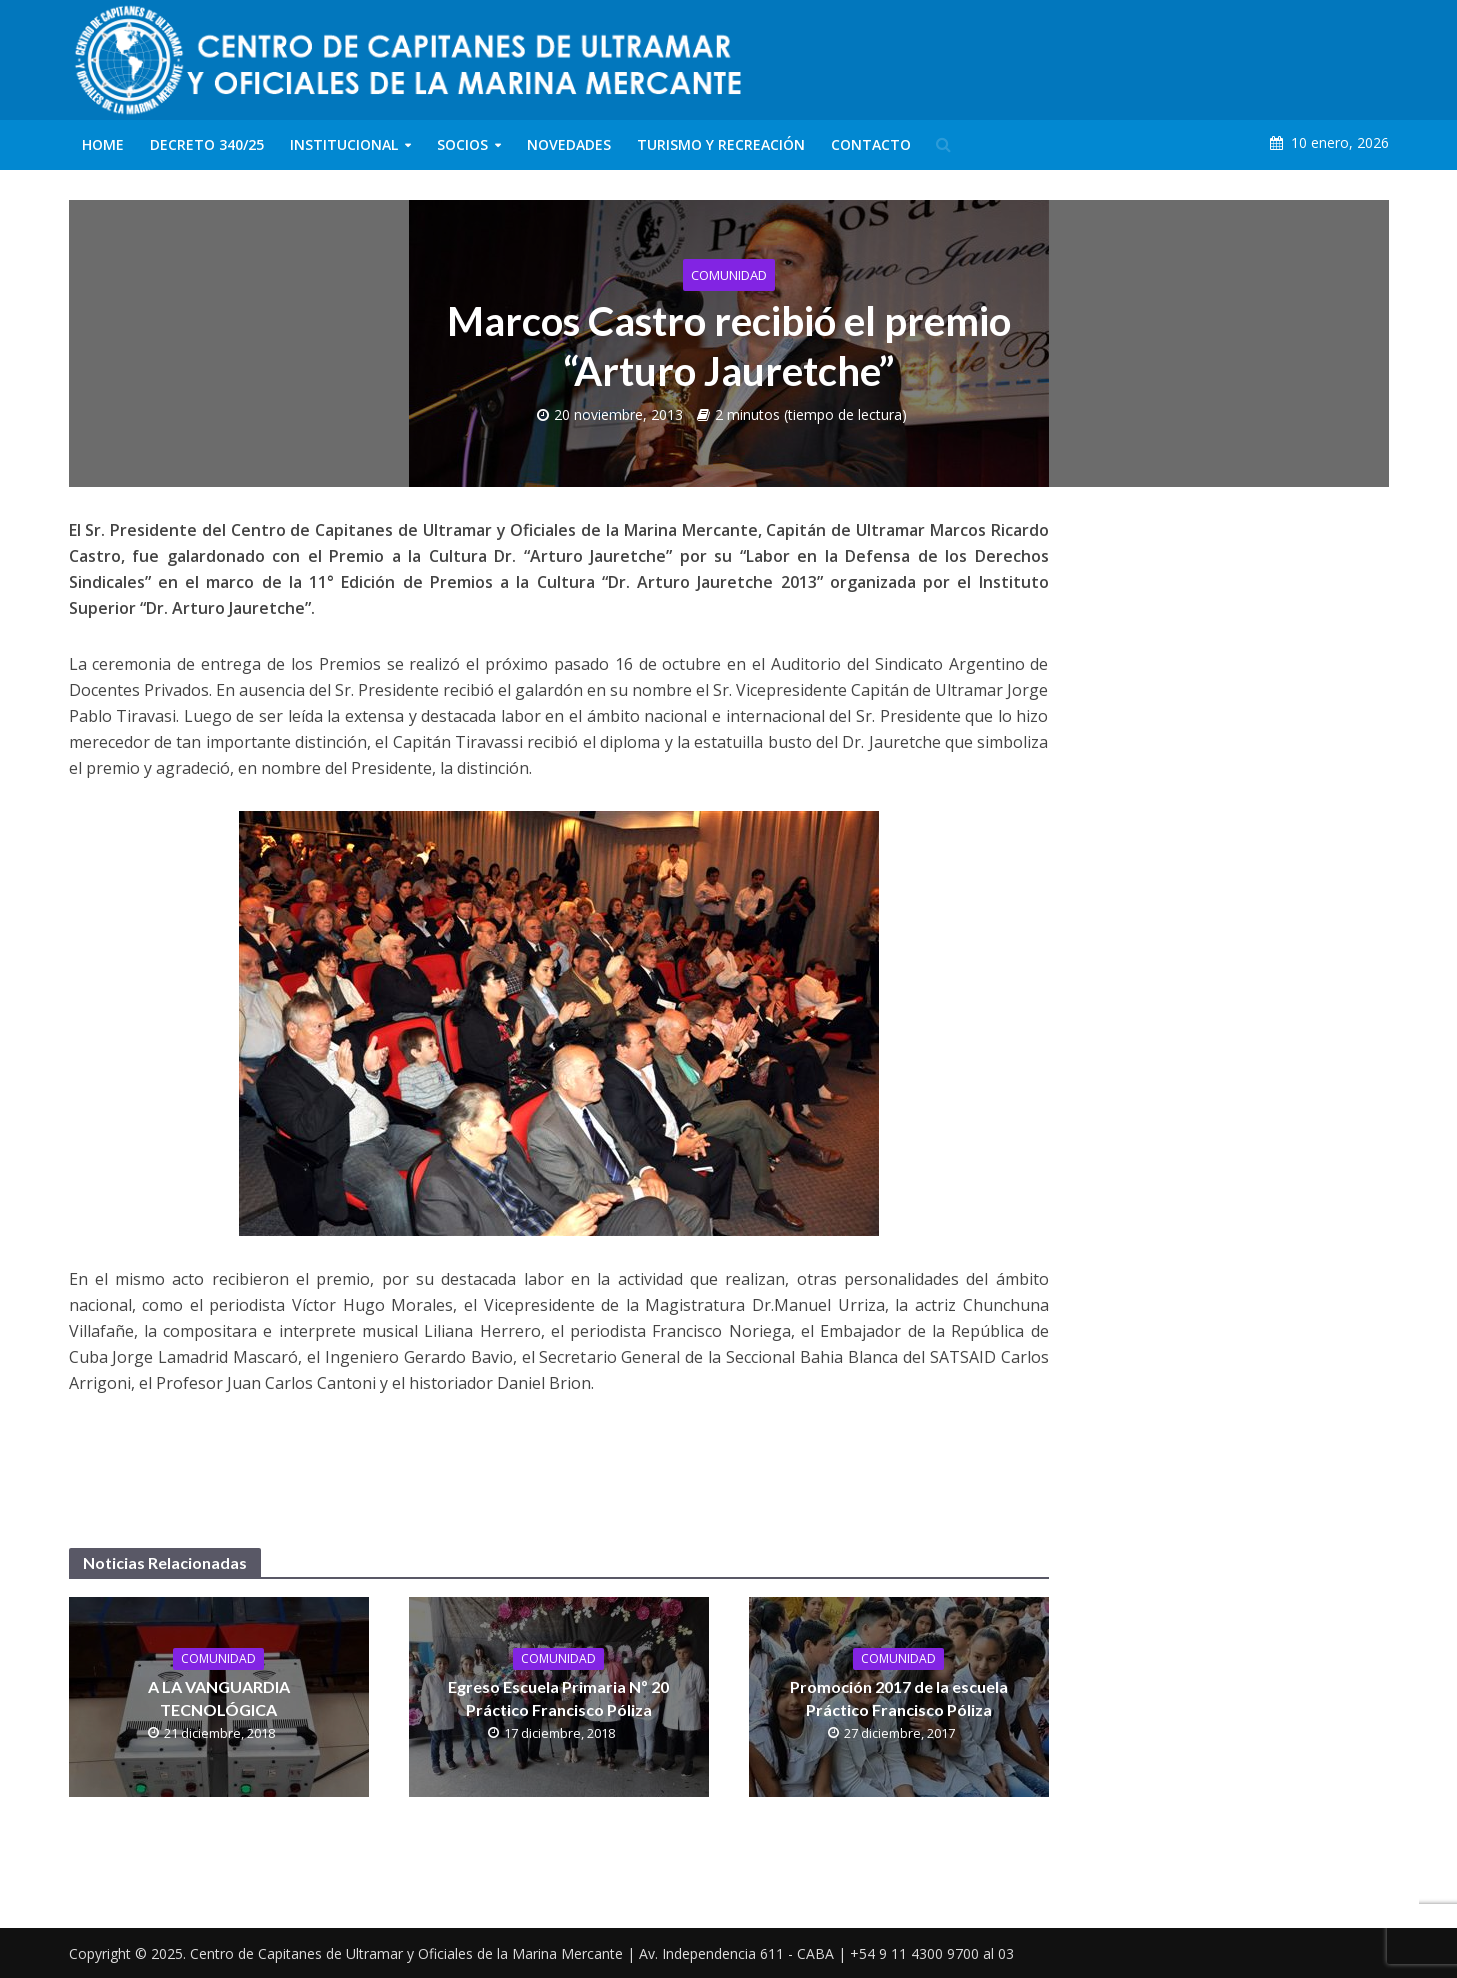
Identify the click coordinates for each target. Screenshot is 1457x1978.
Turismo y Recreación (721, 144)
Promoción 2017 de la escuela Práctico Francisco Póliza (899, 1698)
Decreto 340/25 (207, 144)
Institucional (344, 144)
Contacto (871, 144)
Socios (462, 144)
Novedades (569, 144)
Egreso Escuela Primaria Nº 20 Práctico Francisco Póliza (558, 1698)
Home (103, 144)
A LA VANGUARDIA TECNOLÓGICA (219, 1698)
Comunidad (729, 275)
